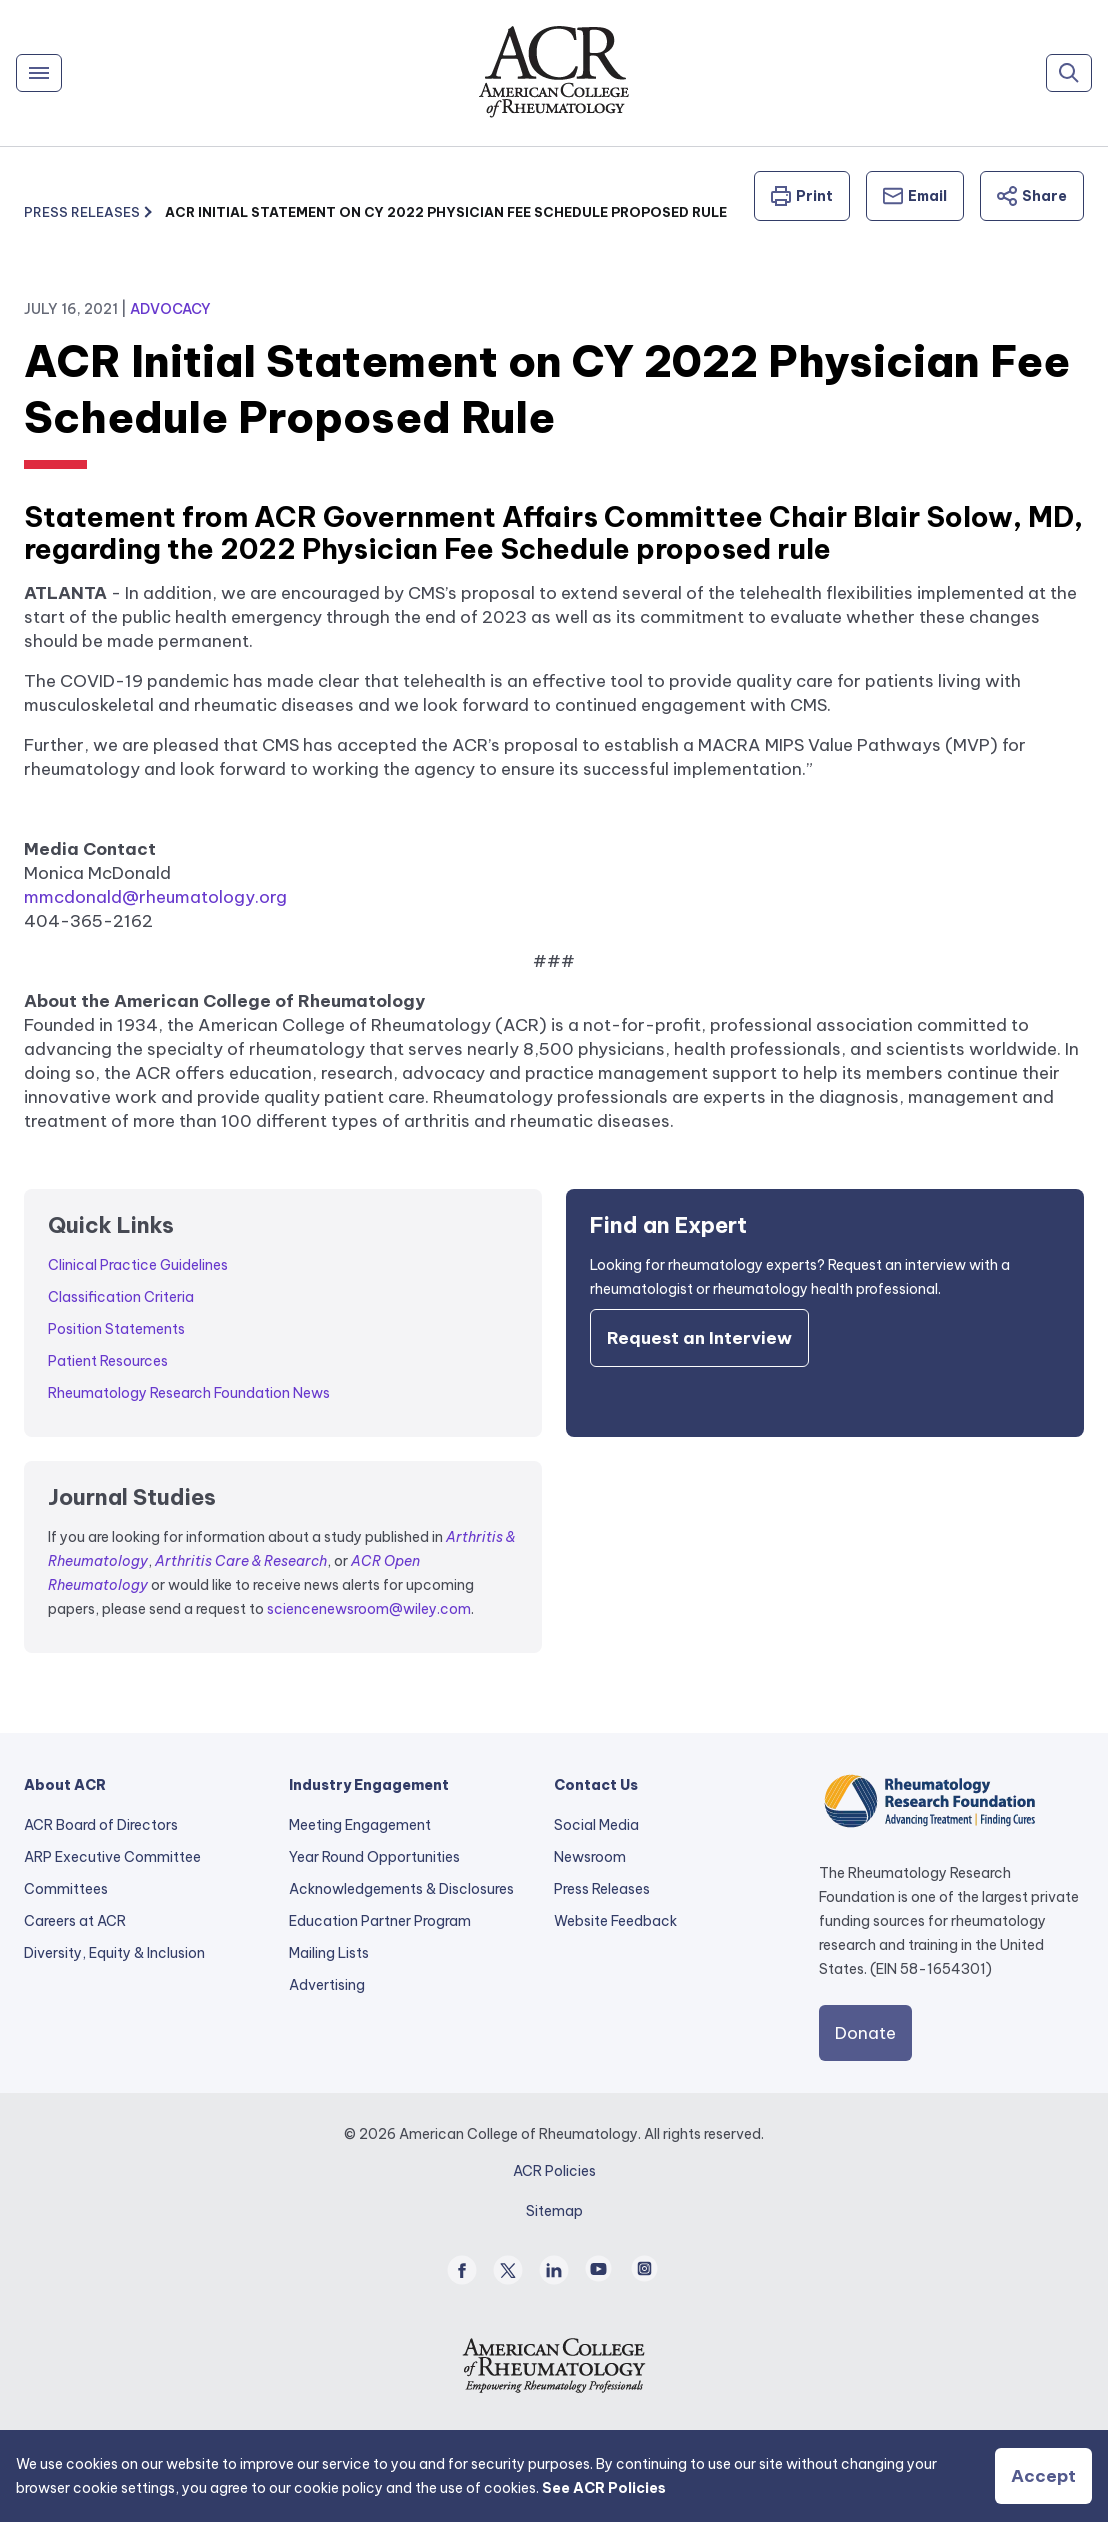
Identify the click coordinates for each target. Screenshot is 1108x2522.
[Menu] (39, 73)
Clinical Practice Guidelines (138, 1265)
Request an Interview (699, 1338)
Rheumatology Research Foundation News (189, 1393)
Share (1032, 196)
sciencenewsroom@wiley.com (369, 1609)
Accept (1043, 2476)
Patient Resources (108, 1361)
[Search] (1069, 73)
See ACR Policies (604, 2488)
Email (915, 196)
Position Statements (116, 1329)
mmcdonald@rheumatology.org (155, 897)
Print (802, 196)
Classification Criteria (121, 1297)
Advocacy (170, 309)
